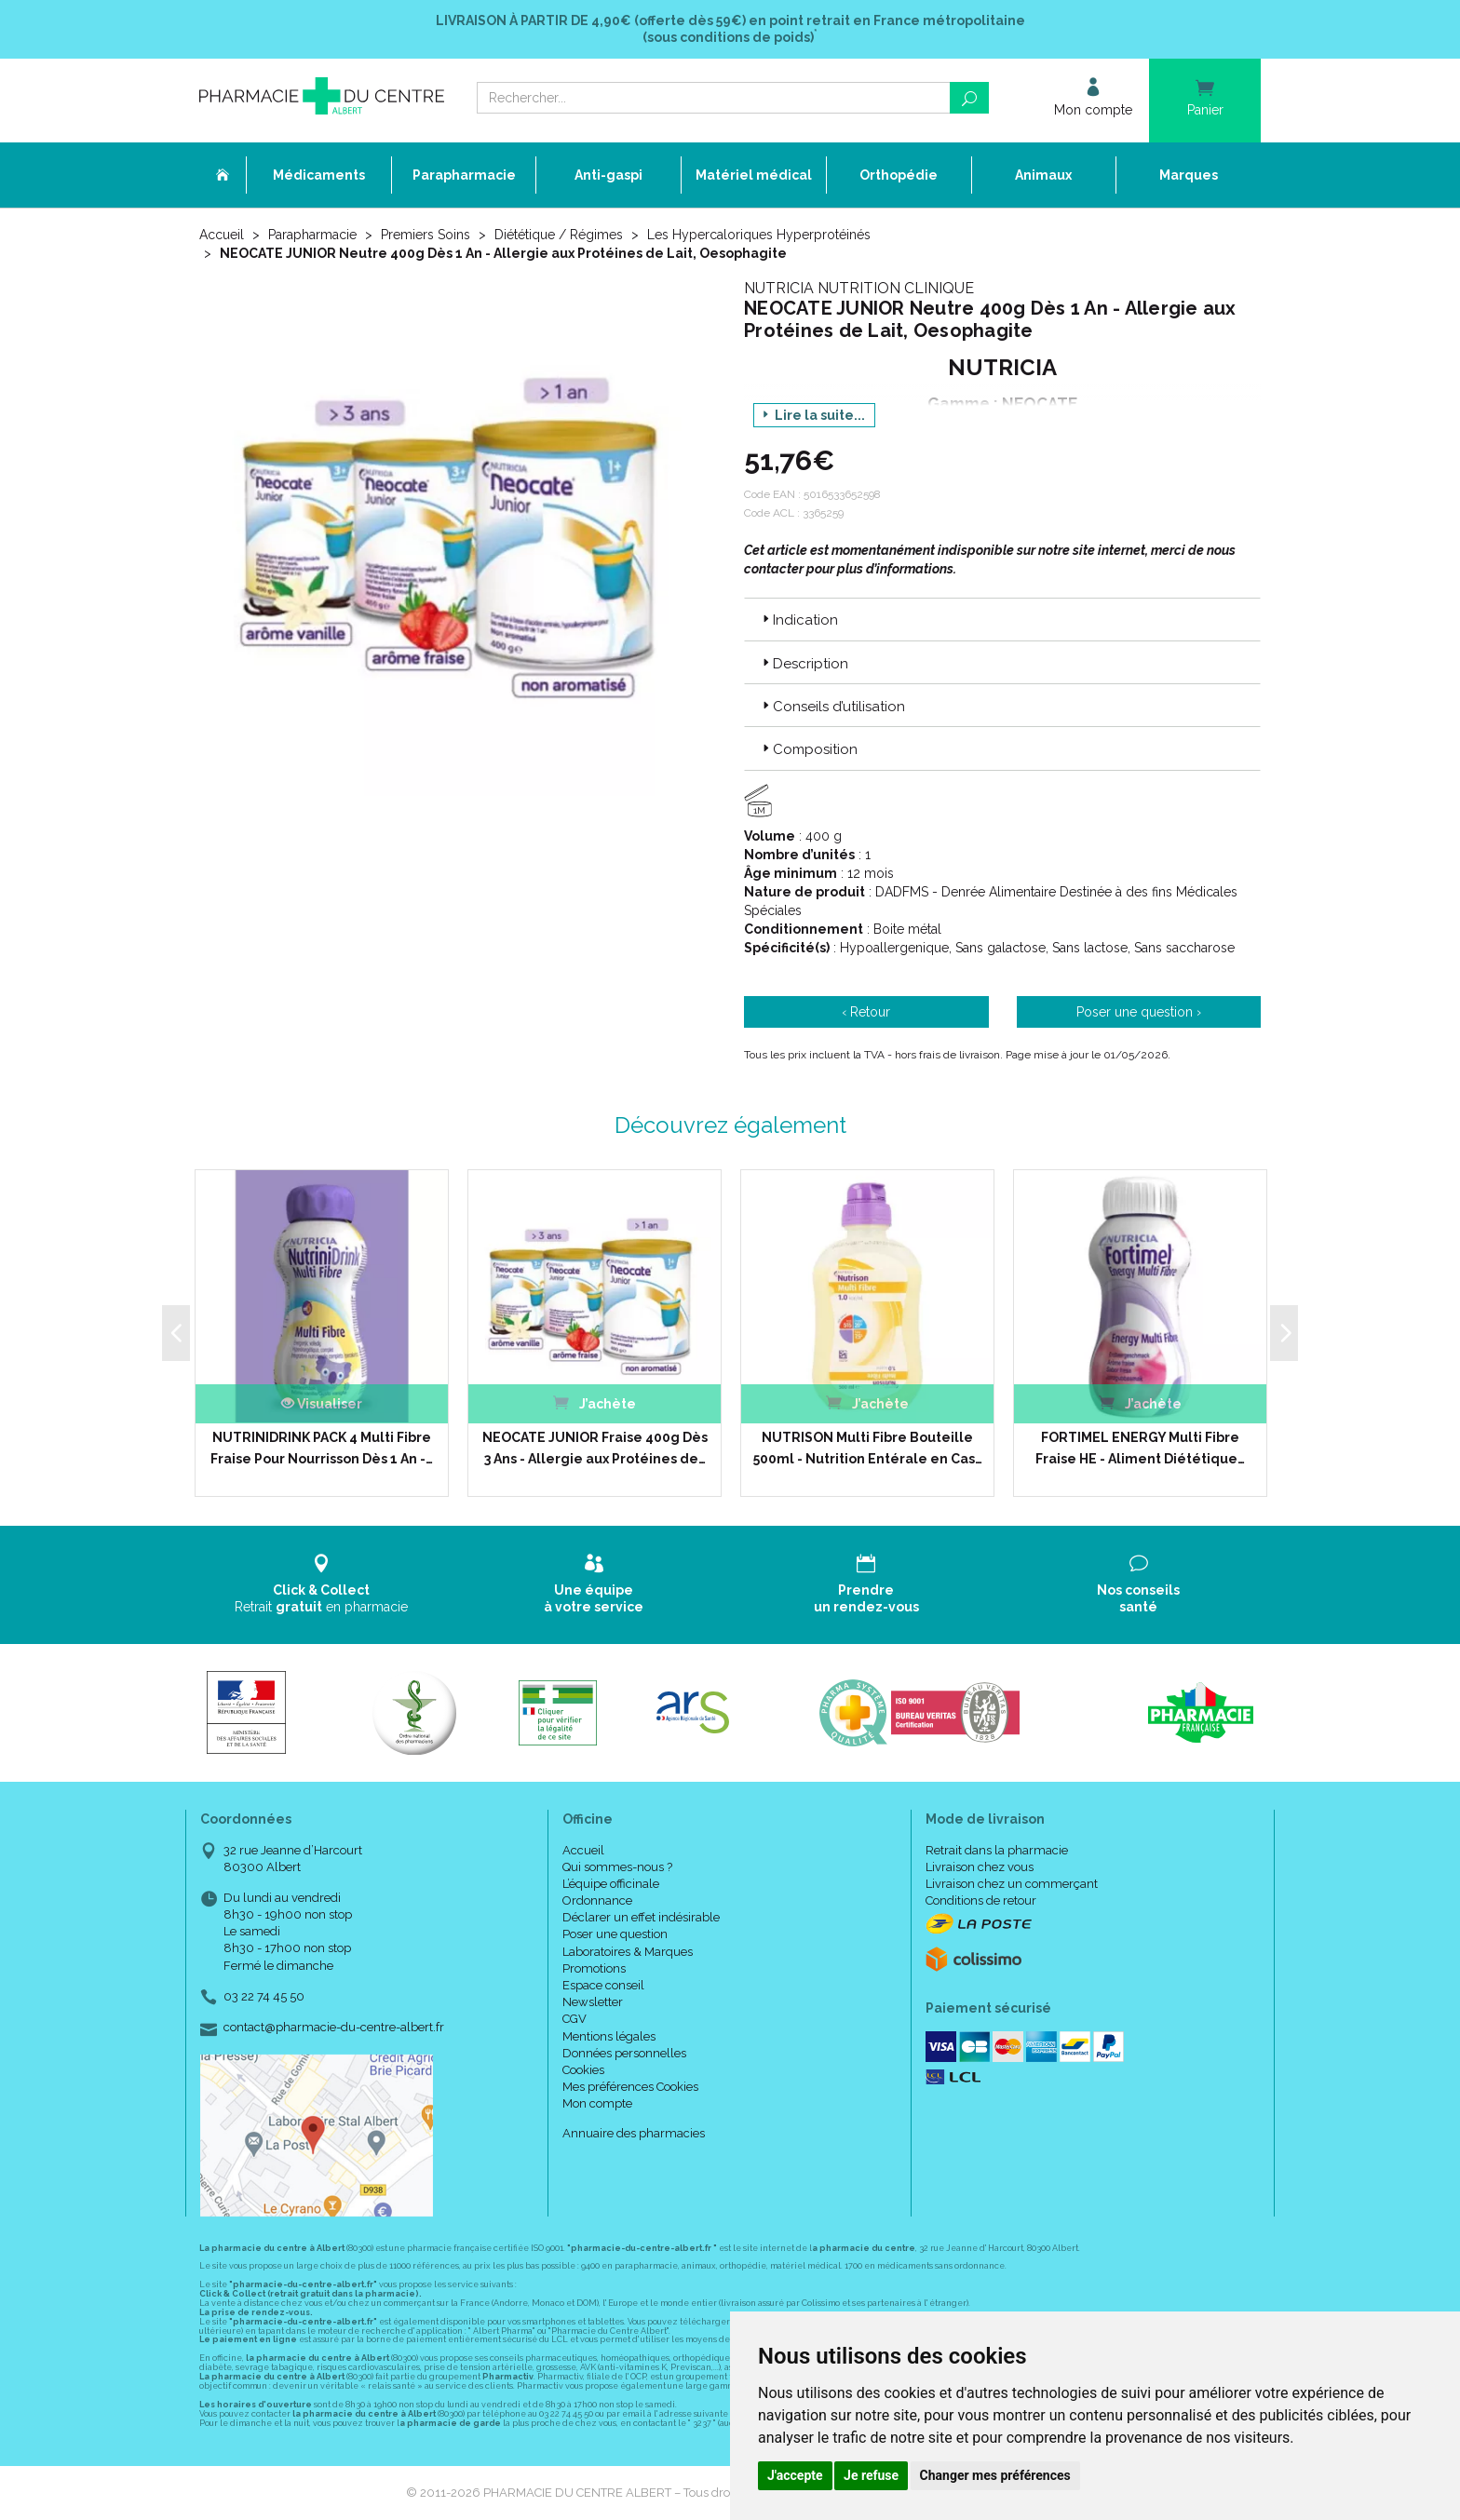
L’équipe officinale (610, 1884)
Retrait (321, 1584)
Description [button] (803, 663)
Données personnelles (624, 2053)
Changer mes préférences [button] (995, 2475)
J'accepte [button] (795, 2475)
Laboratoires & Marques (627, 1952)
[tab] (1002, 619)
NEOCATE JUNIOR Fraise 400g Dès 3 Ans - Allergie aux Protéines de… (595, 1447)
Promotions (594, 1968)
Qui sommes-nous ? (617, 1867)
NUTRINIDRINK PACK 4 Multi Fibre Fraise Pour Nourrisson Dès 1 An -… (321, 1447)
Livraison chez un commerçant (1012, 1884)
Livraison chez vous (980, 1867)
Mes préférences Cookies (630, 2087)
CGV (574, 2019)
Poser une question (615, 1934)
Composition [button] (808, 749)
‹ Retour (866, 1011)
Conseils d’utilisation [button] (832, 706)
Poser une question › (1138, 1011)
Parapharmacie (312, 234)
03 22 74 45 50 (263, 1996)
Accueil (221, 234)
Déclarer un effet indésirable (641, 1917)
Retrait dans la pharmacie (997, 1850)
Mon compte (597, 2103)
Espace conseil (603, 1985)
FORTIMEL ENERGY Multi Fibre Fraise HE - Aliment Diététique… (1140, 1447)
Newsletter (592, 2002)
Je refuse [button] (871, 2475)
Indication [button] (798, 620)
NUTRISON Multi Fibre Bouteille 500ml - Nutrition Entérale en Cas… (867, 1447)
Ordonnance (597, 1900)
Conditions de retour (981, 1900)
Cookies (583, 2070)
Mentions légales (609, 2036)
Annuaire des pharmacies (633, 2133)
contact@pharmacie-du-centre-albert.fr (333, 2027)
